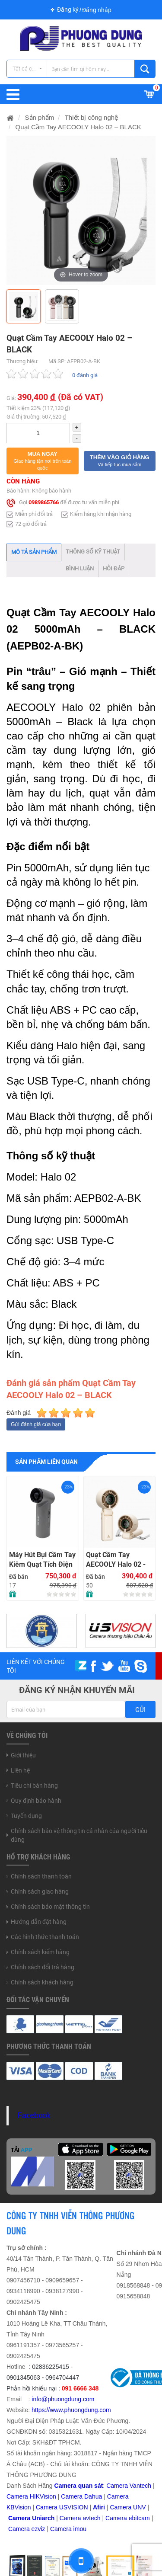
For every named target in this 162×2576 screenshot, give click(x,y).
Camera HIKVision (31, 2496)
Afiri (99, 2507)
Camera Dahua (81, 2496)
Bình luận (80, 568)
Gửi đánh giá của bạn (36, 1424)
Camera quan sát (78, 2485)
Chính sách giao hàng (40, 1891)
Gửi (140, 1710)
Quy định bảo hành (36, 1800)
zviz (40, 2528)
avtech (91, 2518)
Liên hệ (20, 1770)
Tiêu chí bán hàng (34, 1785)
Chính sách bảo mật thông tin (50, 1906)
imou (79, 2528)
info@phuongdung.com (63, 2399)
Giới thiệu (23, 1755)
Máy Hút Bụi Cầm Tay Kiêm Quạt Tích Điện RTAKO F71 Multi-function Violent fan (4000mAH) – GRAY (42, 1559)
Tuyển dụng (26, 1815)
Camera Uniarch (31, 2518)
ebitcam (139, 2518)
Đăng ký (68, 9)
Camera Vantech (128, 2485)
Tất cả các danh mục (30, 68)
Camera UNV (128, 2507)
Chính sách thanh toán (41, 1876)
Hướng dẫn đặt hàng (39, 1921)
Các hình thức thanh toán (45, 1936)
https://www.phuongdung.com (71, 2409)
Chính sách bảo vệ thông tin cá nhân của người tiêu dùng (79, 1835)
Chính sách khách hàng (42, 1982)
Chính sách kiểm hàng (40, 1952)
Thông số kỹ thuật (93, 551)
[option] (81, 210)
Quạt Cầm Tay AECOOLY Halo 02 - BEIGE (116, 1559)
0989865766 (44, 502)
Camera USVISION (62, 2507)
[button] (42, 461)
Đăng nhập (96, 9)
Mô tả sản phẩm (34, 552)
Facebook (34, 2115)
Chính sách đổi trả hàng (42, 1967)
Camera (71, 2518)
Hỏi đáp (113, 568)
